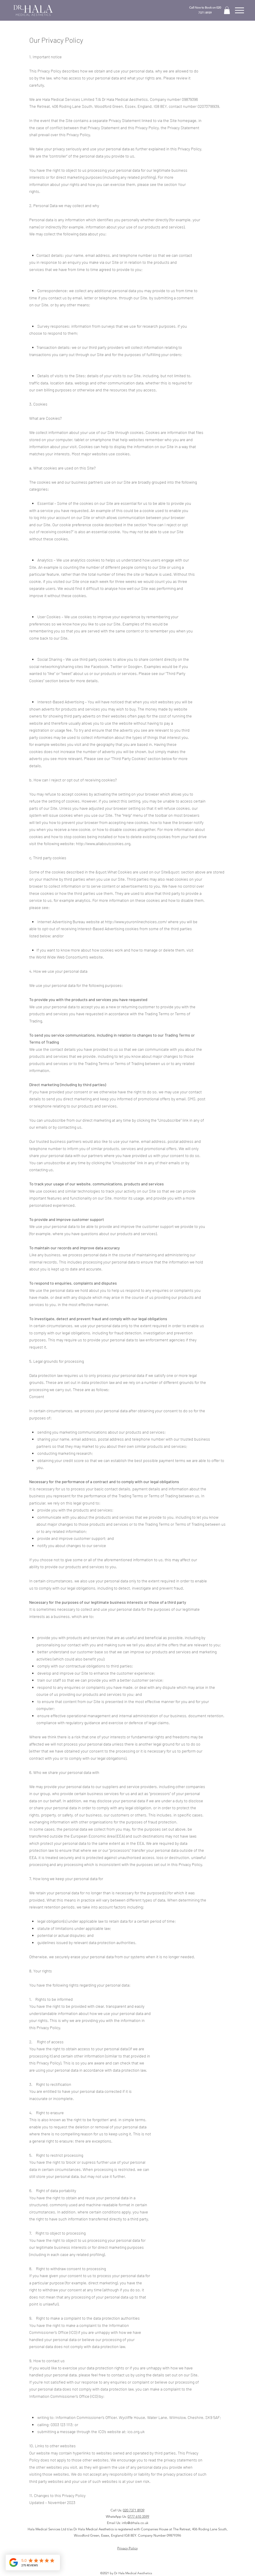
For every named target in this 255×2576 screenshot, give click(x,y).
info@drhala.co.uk (135, 2523)
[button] (227, 10)
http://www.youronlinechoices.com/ (136, 921)
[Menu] (239, 10)
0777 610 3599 (138, 2516)
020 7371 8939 (133, 2510)
